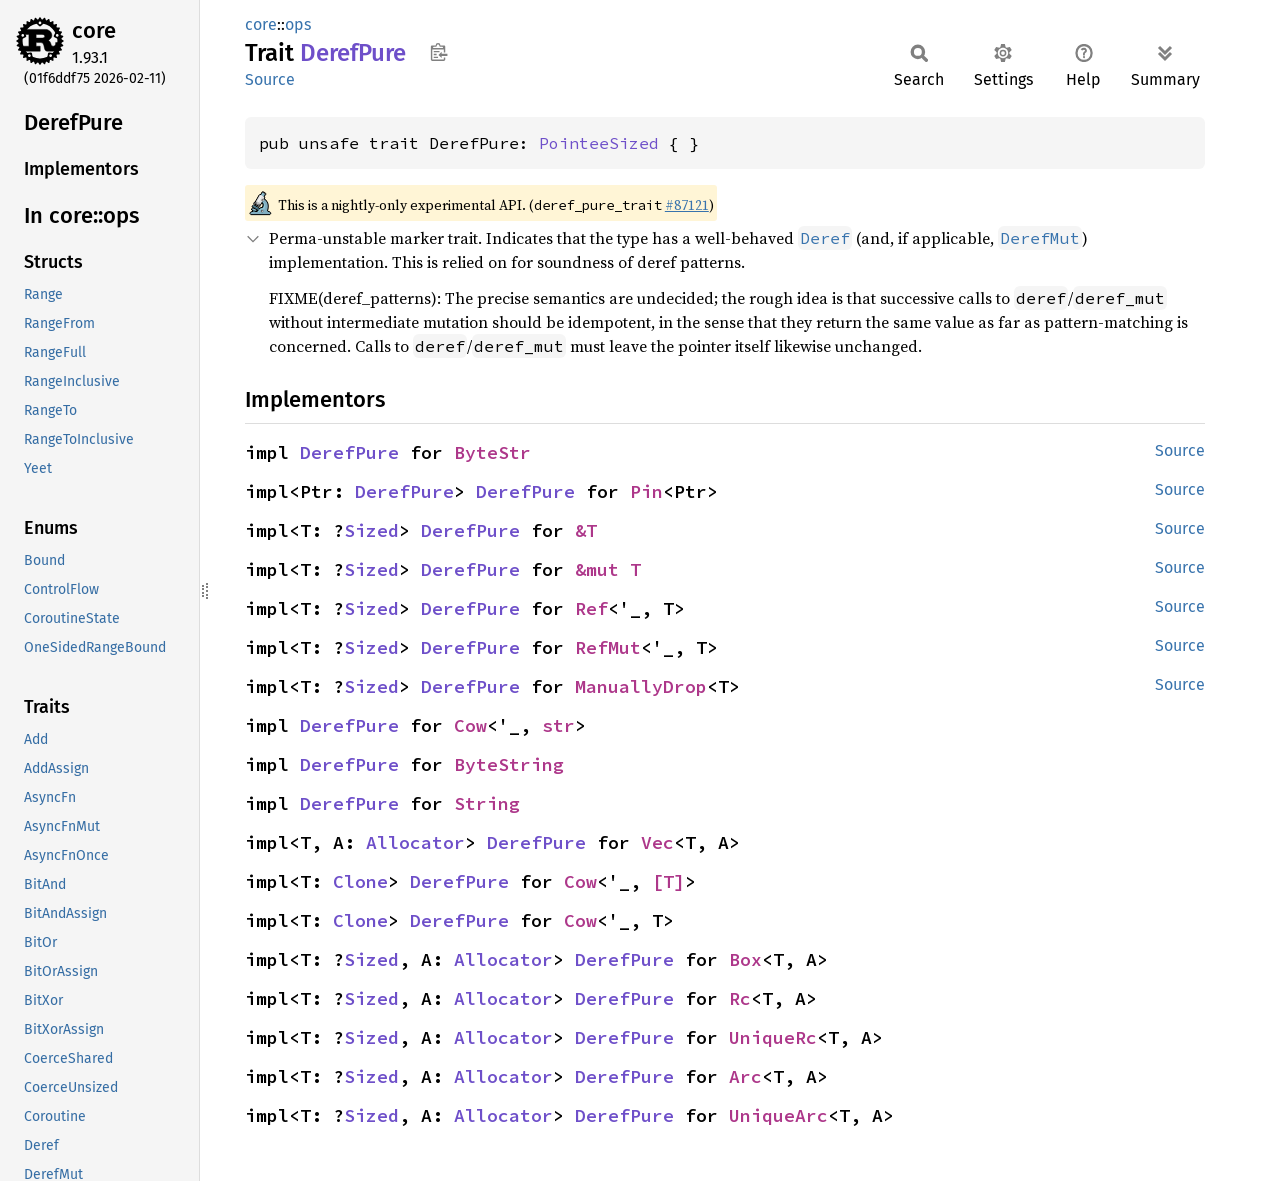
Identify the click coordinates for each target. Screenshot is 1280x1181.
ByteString (509, 764)
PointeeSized (599, 143)
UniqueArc (778, 1115)
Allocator (415, 842)
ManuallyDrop (641, 686)
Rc (740, 998)
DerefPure (349, 452)
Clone (360, 881)
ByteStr (492, 452)
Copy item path (438, 52)
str (558, 725)
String (487, 803)
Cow (470, 725)
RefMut (608, 647)
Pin (646, 491)
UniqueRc (773, 1037)
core (94, 30)
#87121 (687, 205)
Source (270, 79)
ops (298, 24)
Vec (657, 842)
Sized (371, 530)
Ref (591, 608)
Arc (745, 1076)
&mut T (608, 569)
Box (745, 959)
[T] (668, 881)
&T (586, 530)
